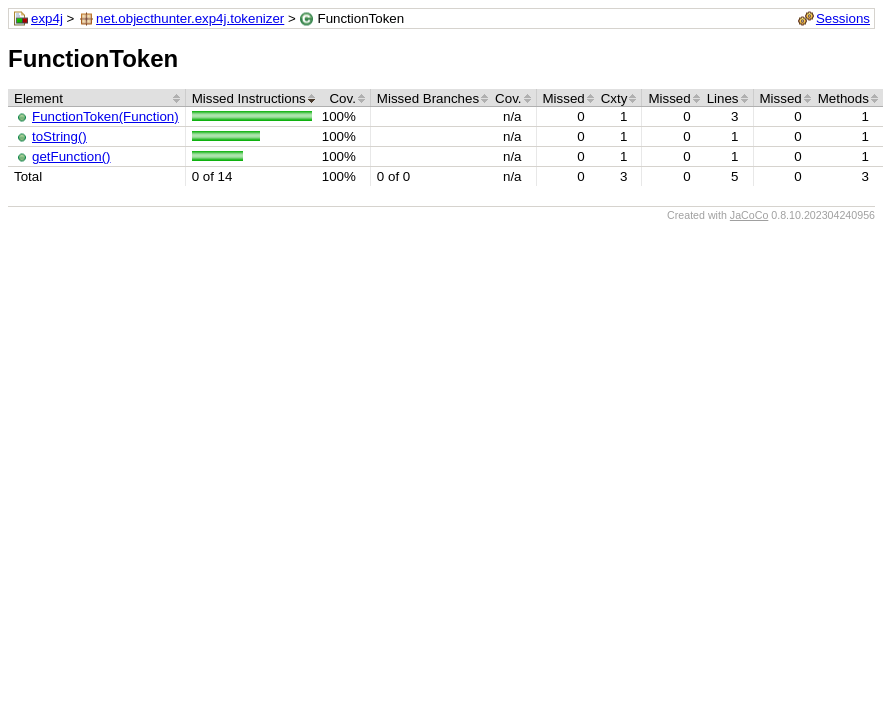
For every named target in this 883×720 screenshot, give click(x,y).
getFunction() (71, 156)
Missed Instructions (249, 98)
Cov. (342, 98)
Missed (564, 98)
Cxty (614, 98)
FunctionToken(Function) (105, 116)
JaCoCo (749, 215)
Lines (723, 98)
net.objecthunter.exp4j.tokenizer (190, 18)
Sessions (843, 18)
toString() (59, 136)
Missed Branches (428, 98)
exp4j (47, 18)
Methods (843, 98)
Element (38, 98)
